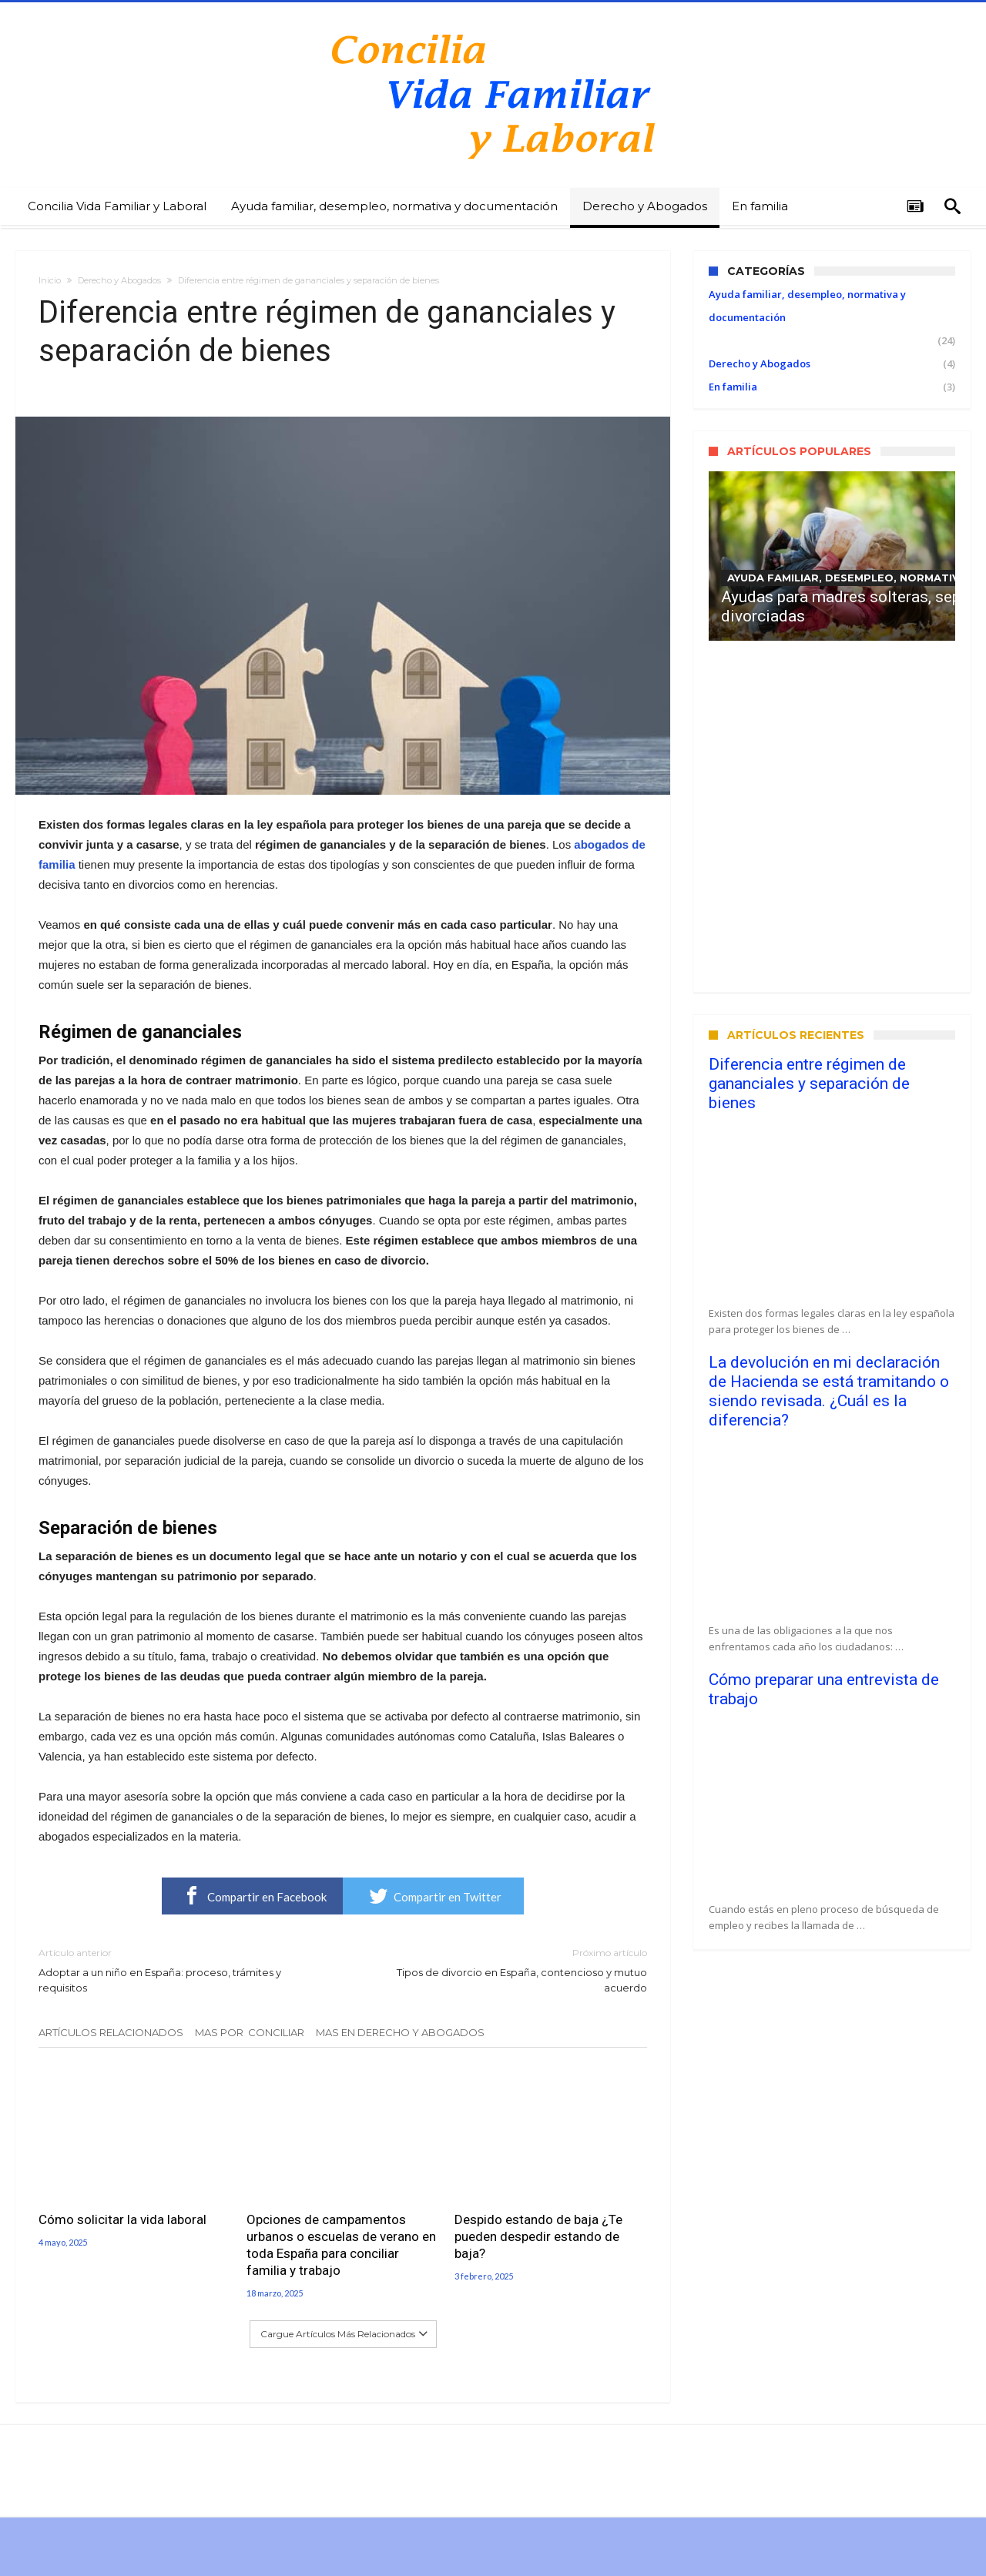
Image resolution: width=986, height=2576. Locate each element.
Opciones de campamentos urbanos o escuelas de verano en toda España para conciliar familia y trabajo (341, 2245)
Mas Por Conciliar (249, 2032)
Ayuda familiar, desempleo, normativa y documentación (807, 305)
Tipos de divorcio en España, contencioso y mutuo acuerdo (506, 1969)
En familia (733, 387)
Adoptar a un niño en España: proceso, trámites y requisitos (179, 1969)
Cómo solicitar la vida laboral (122, 2219)
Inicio (50, 280)
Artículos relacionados (111, 2032)
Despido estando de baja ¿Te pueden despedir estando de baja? (538, 2236)
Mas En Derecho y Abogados (400, 2032)
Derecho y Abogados (119, 280)
